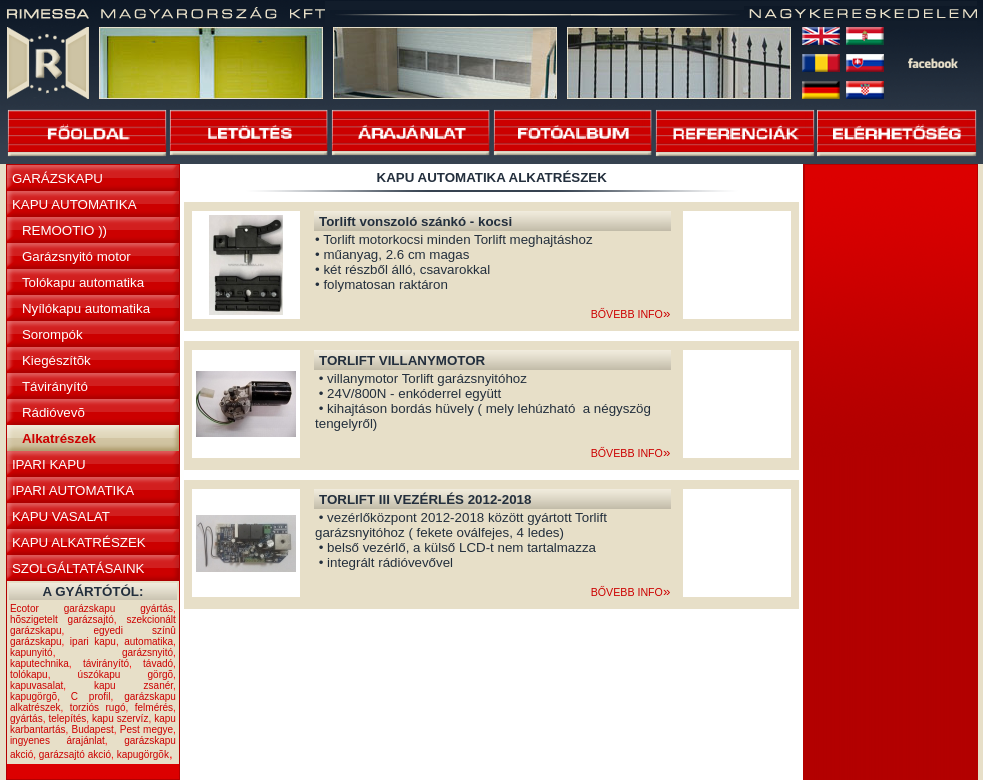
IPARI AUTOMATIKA (73, 490)
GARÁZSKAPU (57, 178)
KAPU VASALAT (61, 516)
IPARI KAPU (49, 464)
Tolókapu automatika (83, 282)
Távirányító (55, 386)
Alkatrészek (59, 438)
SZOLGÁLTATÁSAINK (78, 568)
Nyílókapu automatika (86, 308)
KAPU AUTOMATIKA (74, 204)
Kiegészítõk (56, 360)
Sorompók (52, 334)
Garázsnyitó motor (76, 256)
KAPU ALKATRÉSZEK (79, 542)
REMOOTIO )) (64, 230)
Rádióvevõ (53, 412)
